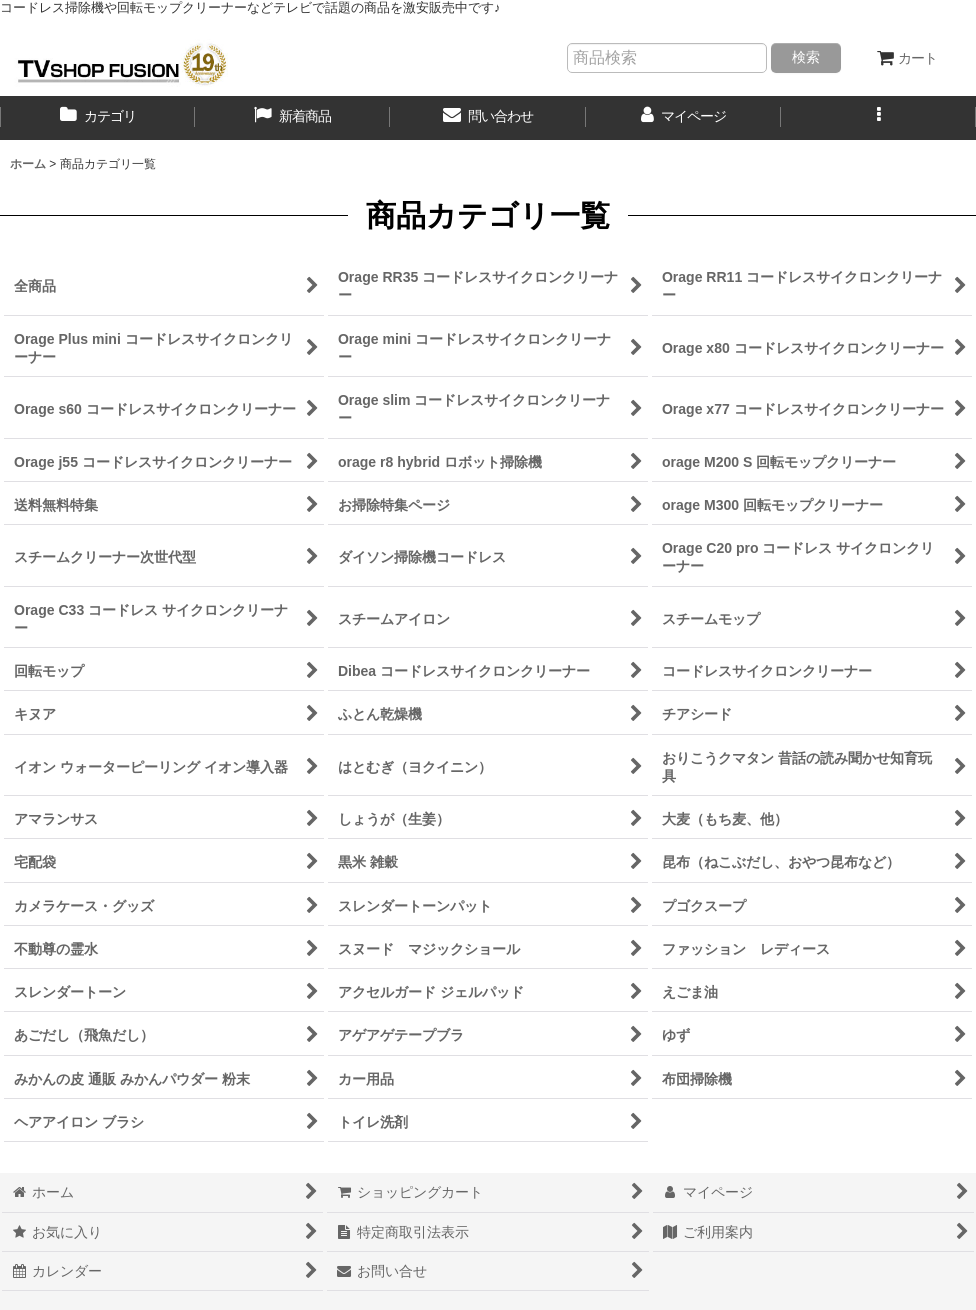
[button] (878, 118)
